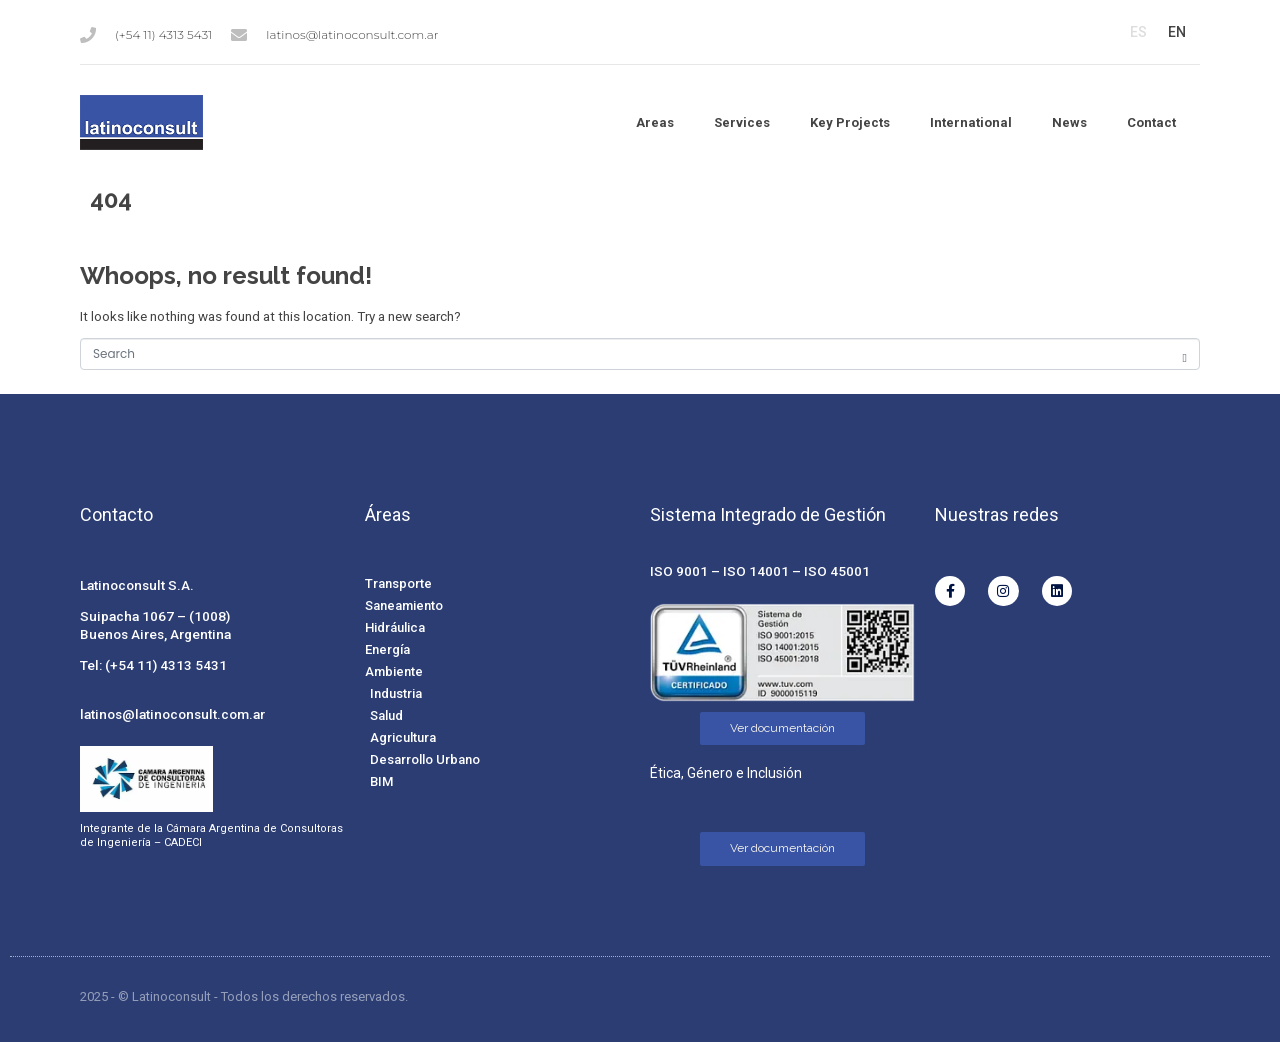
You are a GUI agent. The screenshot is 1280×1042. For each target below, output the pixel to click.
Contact (1151, 122)
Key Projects (850, 122)
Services (742, 122)
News (1069, 122)
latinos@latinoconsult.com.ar (172, 714)
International (971, 122)
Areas (655, 122)
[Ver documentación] (782, 729)
